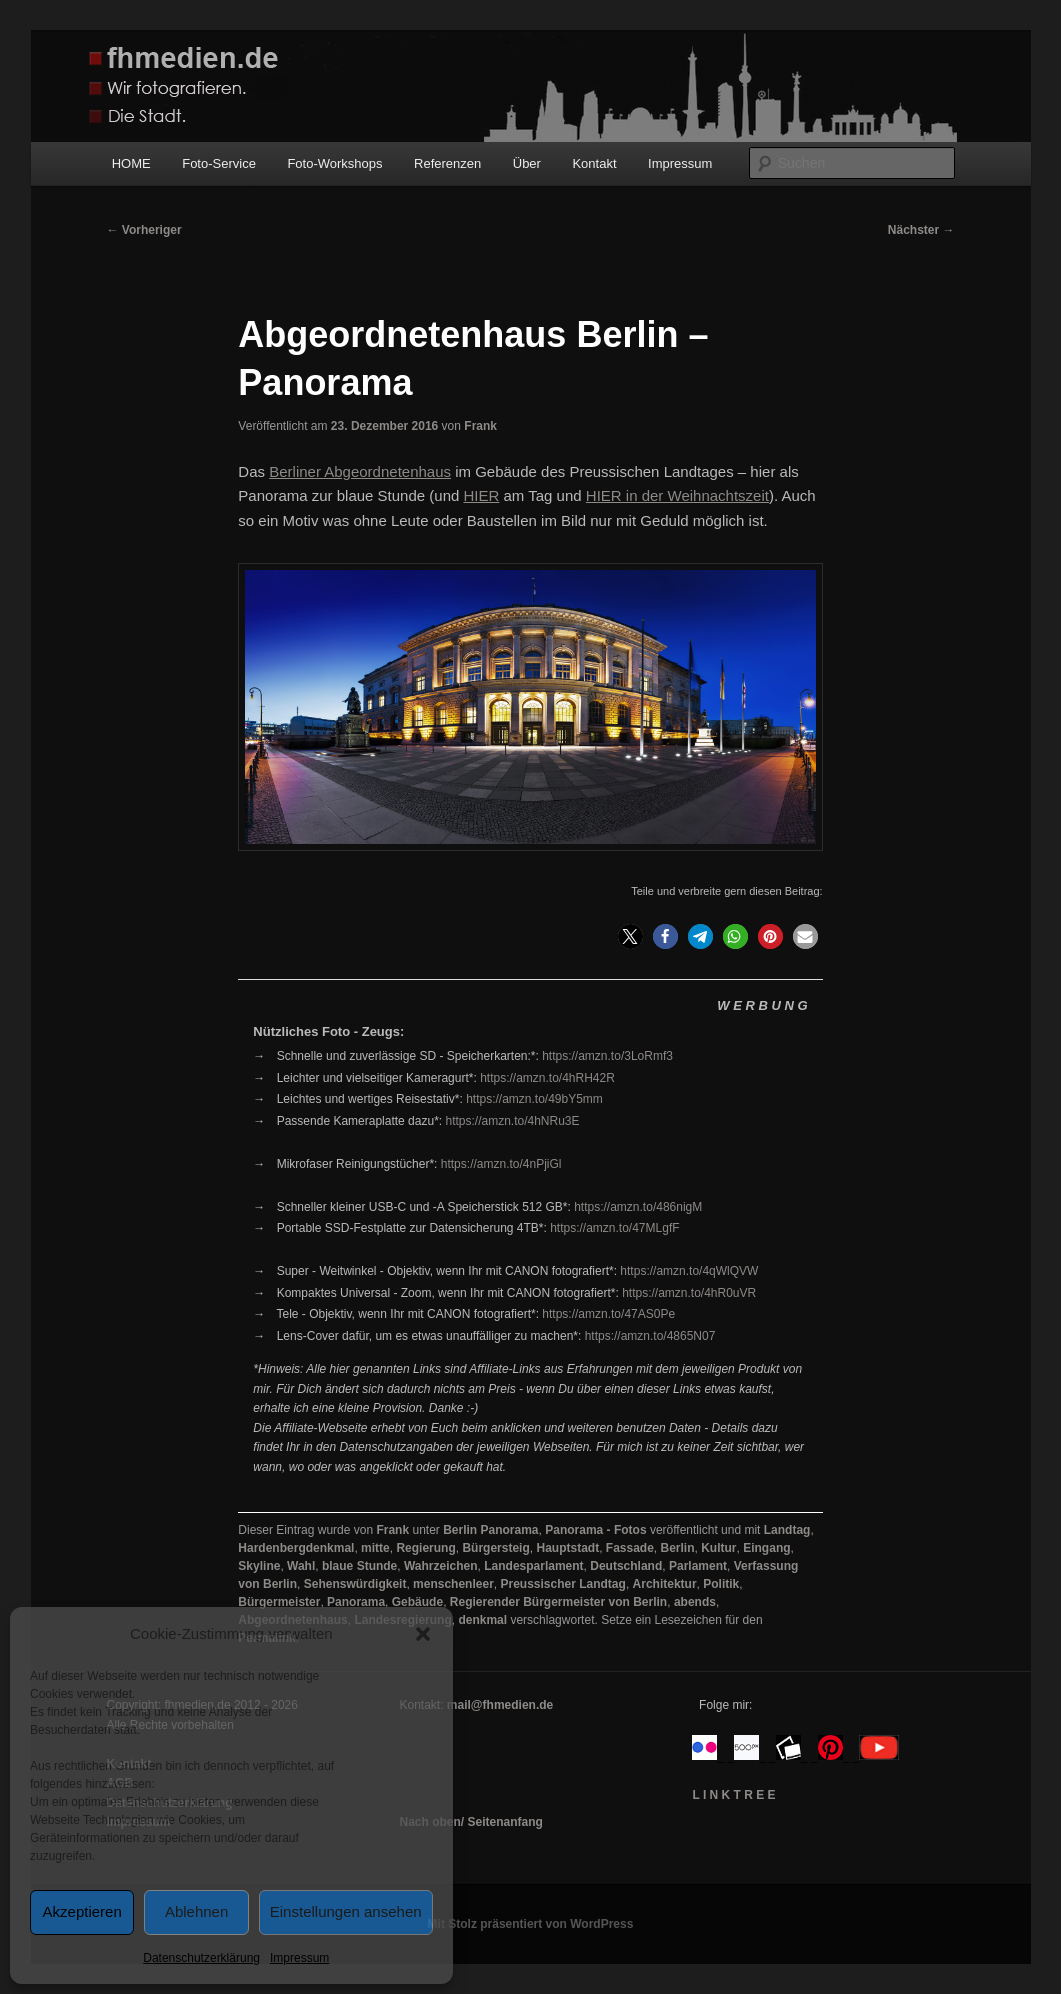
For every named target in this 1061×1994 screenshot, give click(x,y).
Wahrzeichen (441, 1566)
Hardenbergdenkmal (296, 1548)
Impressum (299, 1958)
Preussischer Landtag (562, 1584)
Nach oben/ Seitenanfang (470, 1822)
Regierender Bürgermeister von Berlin (558, 1602)
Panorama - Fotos (595, 1530)
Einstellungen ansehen (346, 1911)
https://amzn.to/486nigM (638, 1207)
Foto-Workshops (334, 163)
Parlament (698, 1566)
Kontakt (594, 163)
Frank (480, 426)
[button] (423, 1634)
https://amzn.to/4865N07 (650, 1336)
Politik (721, 1584)
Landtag (787, 1530)
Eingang (766, 1548)
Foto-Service (219, 163)
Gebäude (417, 1602)
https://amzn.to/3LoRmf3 (607, 1056)
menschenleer (453, 1584)
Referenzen (447, 163)
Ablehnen (196, 1911)
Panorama (356, 1602)
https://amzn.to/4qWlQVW (689, 1271)
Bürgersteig (495, 1548)
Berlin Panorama (490, 1530)
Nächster (921, 230)
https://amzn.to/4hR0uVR (689, 1293)
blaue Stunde (359, 1566)
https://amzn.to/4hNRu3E (512, 1121)
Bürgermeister (279, 1602)
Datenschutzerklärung (201, 1958)
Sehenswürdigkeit (355, 1584)
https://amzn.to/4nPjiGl (501, 1164)
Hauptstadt (567, 1548)
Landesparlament (533, 1566)
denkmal (482, 1620)
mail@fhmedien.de (500, 1705)
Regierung (425, 1548)
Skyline (259, 1566)
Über (527, 163)
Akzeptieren (82, 1911)
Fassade (630, 1548)
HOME (131, 163)
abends (695, 1602)
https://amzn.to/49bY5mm (534, 1099)
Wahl (301, 1566)
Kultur (718, 1548)
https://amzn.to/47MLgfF (614, 1228)
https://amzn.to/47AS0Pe (608, 1314)
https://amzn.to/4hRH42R (547, 1078)
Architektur (665, 1584)
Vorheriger (144, 230)
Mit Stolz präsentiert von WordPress (531, 1924)
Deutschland (626, 1566)
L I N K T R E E (733, 1795)
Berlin (678, 1548)
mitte (375, 1548)
